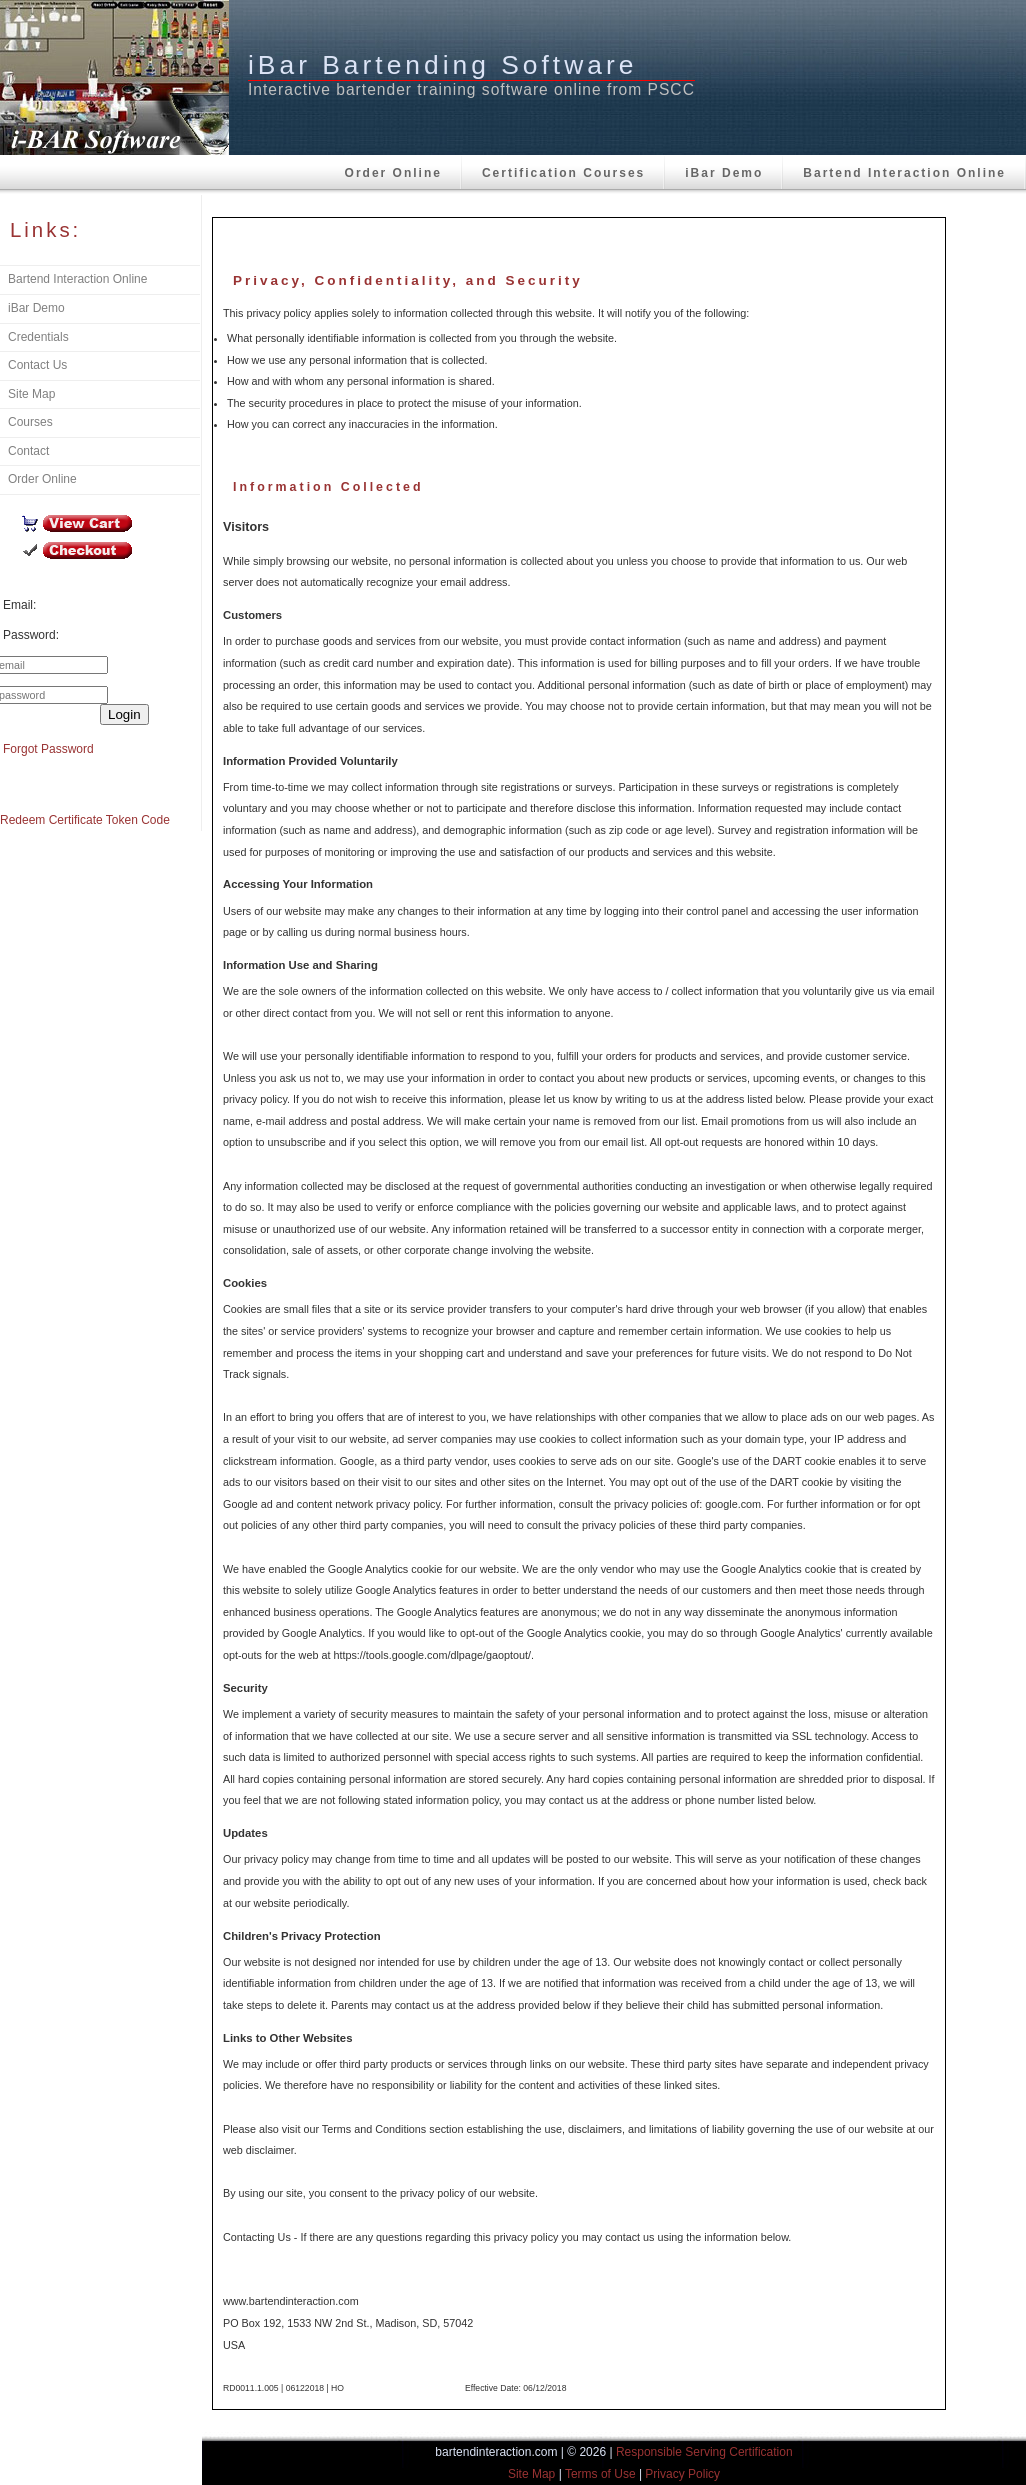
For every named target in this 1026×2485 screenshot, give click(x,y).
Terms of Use (600, 2474)
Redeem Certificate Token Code (85, 820)
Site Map (31, 394)
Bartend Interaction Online (904, 173)
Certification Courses (563, 173)
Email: (19, 605)
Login (124, 714)
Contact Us (37, 365)
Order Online (393, 173)
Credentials (38, 337)
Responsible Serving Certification (704, 2452)
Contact (28, 451)
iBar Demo (724, 173)
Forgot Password (48, 749)
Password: (31, 635)
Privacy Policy (682, 2474)
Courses (30, 422)
